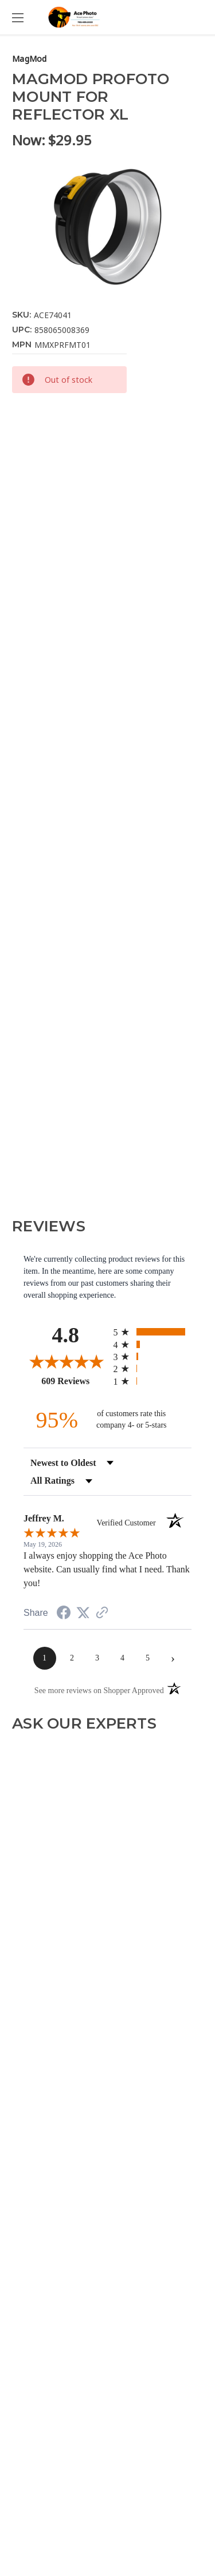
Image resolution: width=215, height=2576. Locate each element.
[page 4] (123, 1658)
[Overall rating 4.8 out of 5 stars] (65, 1361)
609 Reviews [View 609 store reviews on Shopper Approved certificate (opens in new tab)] (74, 1381)
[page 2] (72, 1658)
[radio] (153, 1331)
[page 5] (148, 1658)
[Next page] (173, 1658)
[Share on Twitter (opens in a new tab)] (83, 1613)
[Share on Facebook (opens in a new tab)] (64, 1614)
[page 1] (44, 1658)
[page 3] (97, 1658)
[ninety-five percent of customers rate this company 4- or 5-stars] (107, 1419)
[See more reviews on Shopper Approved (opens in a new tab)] (102, 1614)
